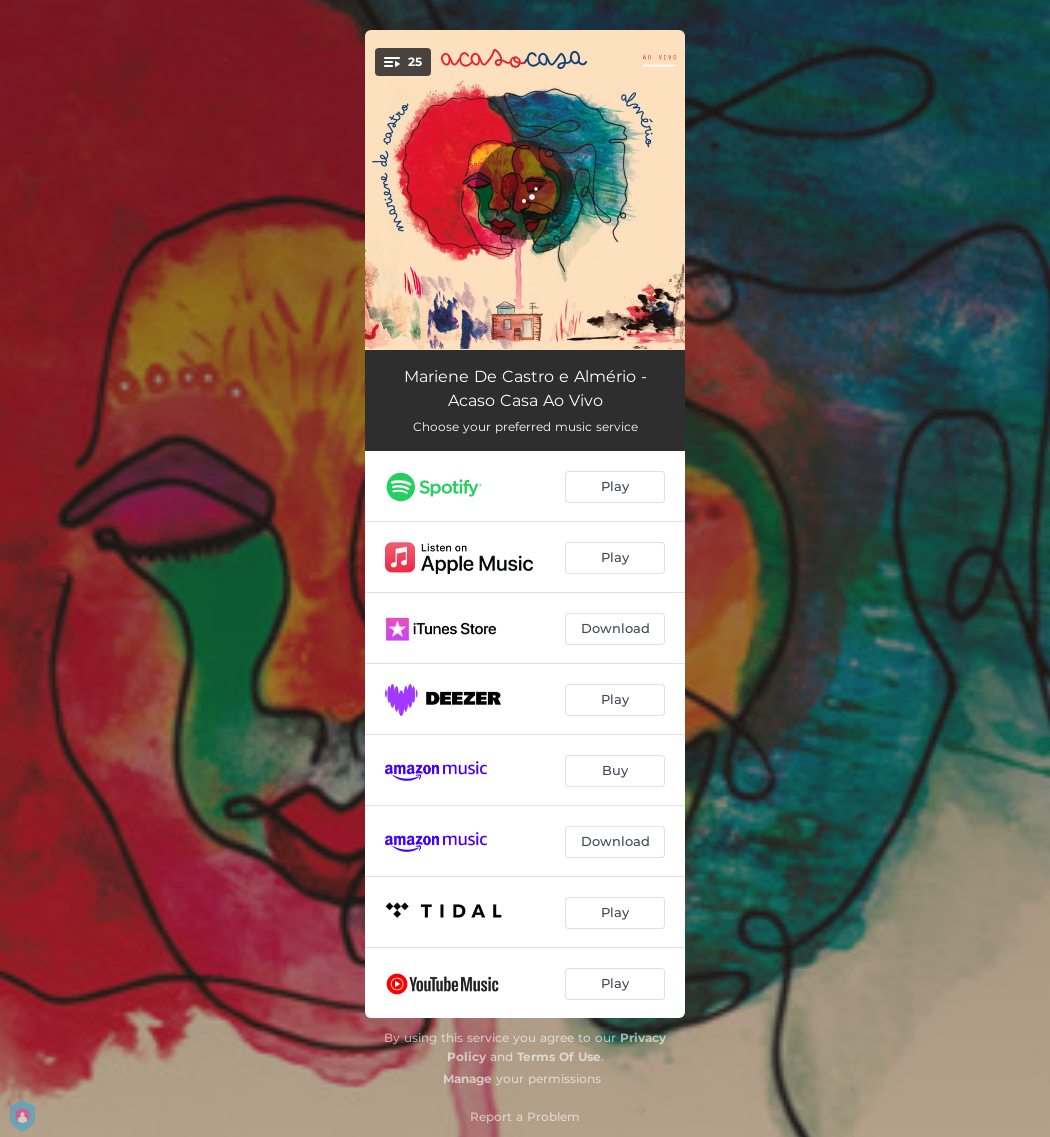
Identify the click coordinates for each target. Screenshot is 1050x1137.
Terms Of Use (559, 1056)
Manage (467, 1078)
